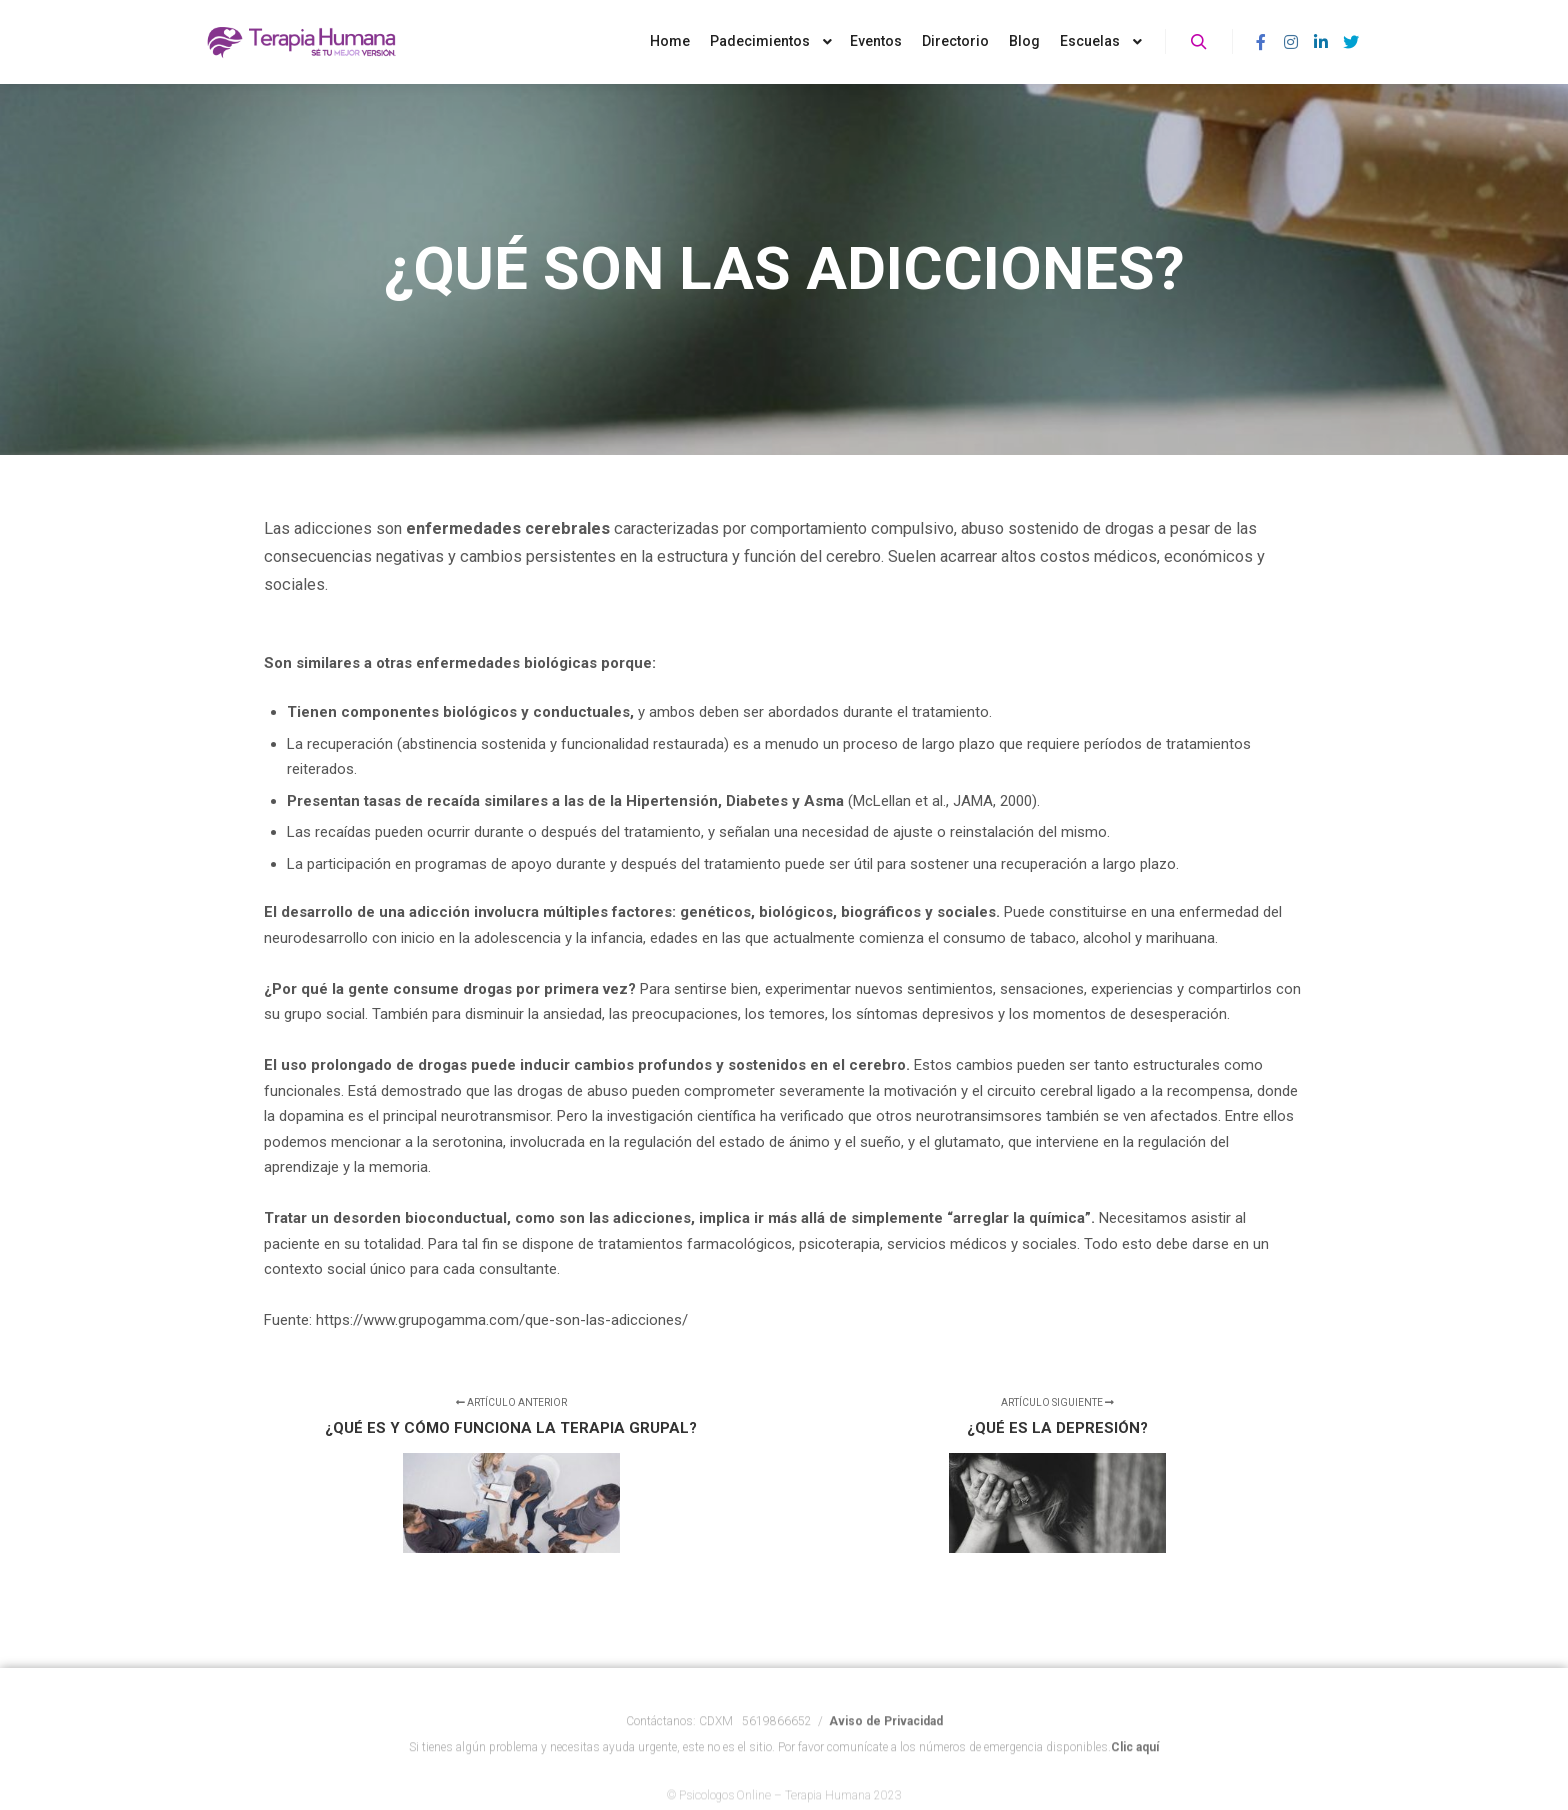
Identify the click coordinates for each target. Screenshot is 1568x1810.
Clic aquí (1135, 1768)
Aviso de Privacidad (886, 1742)
